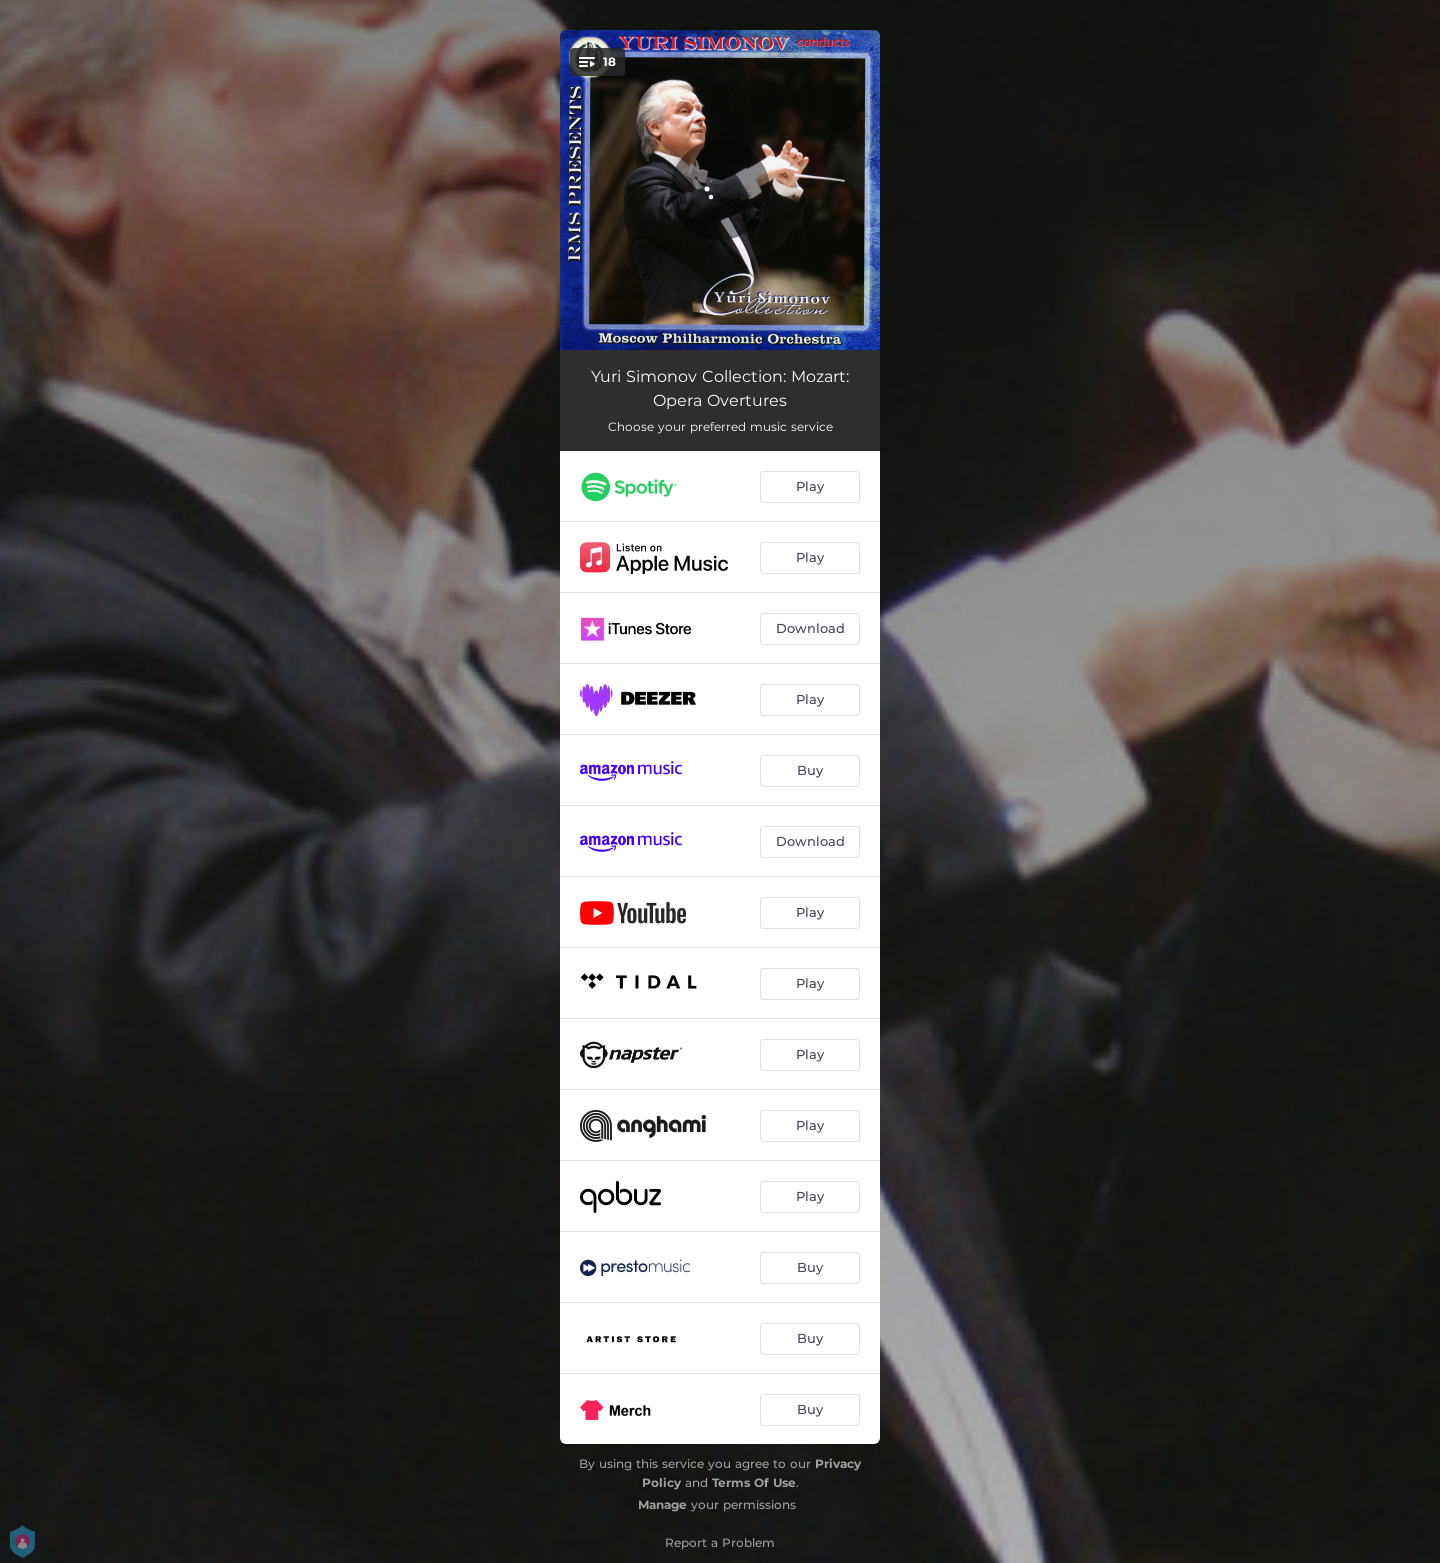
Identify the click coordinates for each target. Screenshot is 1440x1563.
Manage (662, 1504)
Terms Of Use (754, 1482)
